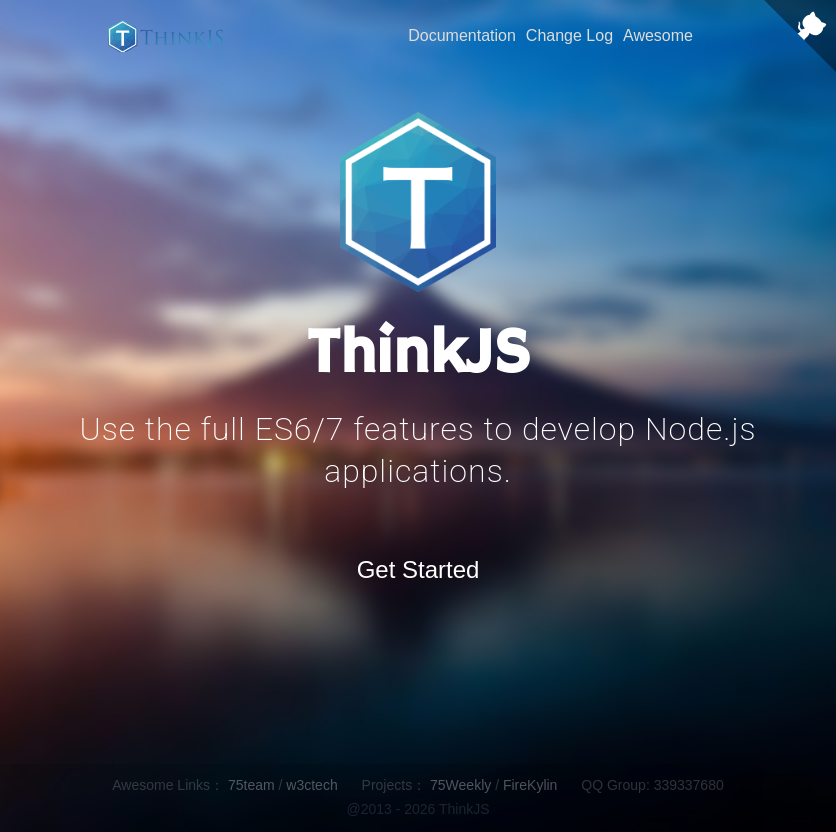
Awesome (658, 35)
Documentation (462, 35)
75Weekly (460, 785)
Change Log (569, 35)
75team (251, 785)
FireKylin (530, 785)
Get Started (418, 569)
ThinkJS (165, 36)
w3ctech (311, 785)
